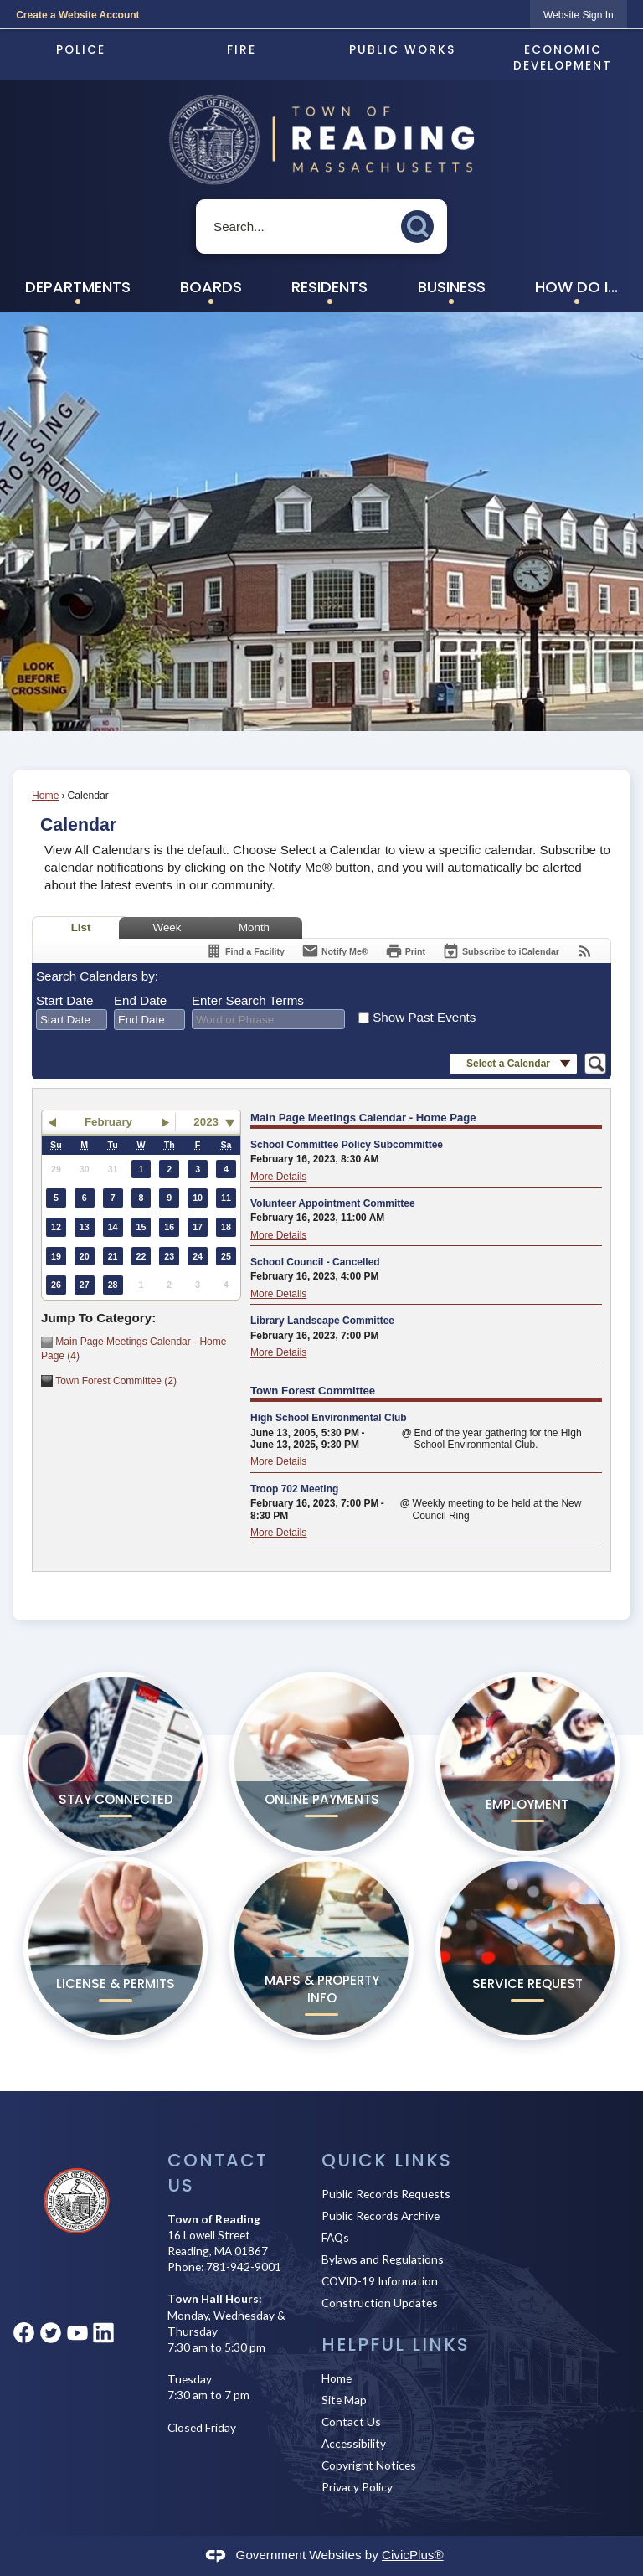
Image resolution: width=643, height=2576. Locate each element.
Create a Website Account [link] (77, 15)
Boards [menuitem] (211, 286)
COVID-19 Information (380, 2281)
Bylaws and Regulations (383, 2259)
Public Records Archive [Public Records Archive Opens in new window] (381, 2215)
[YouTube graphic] (77, 2332)
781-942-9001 (243, 2266)
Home (45, 795)
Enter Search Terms (248, 1000)
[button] (422, 223)
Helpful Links (396, 2344)
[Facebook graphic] (23, 2332)
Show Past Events (424, 1017)
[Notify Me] (334, 951)
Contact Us (351, 2421)
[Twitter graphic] (50, 2332)
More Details (278, 1176)
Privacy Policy (357, 2487)
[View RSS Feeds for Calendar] (585, 951)
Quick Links (387, 2160)
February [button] (108, 1121)
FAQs (335, 2237)
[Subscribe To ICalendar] (500, 951)
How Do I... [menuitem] (576, 286)
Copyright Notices (369, 2465)
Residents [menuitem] (329, 286)
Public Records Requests (386, 2194)
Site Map (344, 2400)
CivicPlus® (413, 2555)
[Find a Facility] (245, 951)
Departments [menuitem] (78, 286)
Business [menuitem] (452, 286)
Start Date (64, 1000)
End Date (140, 1000)
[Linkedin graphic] (103, 2332)
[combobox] (71, 1020)
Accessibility (354, 2443)
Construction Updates (380, 2302)
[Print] (405, 951)
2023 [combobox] (206, 1121)
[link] (578, 14)
